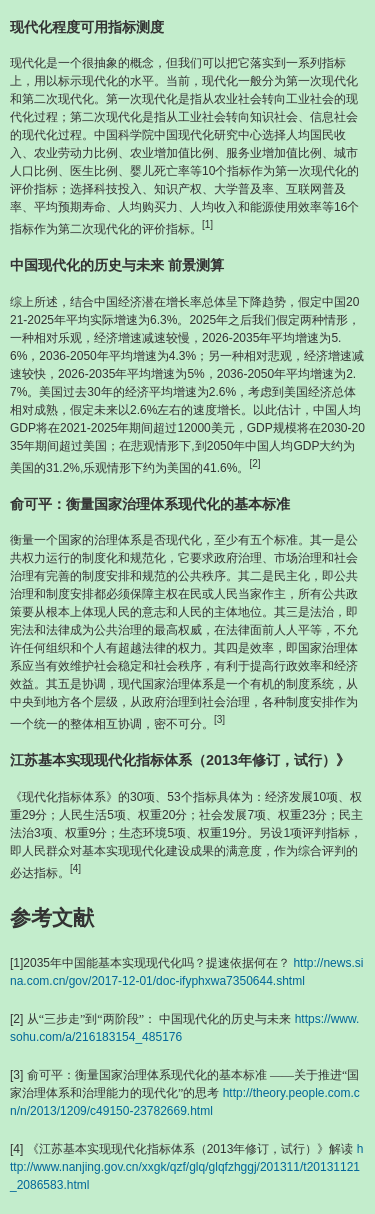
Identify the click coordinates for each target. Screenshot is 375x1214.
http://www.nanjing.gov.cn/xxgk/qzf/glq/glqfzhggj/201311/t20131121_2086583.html (186, 1167)
